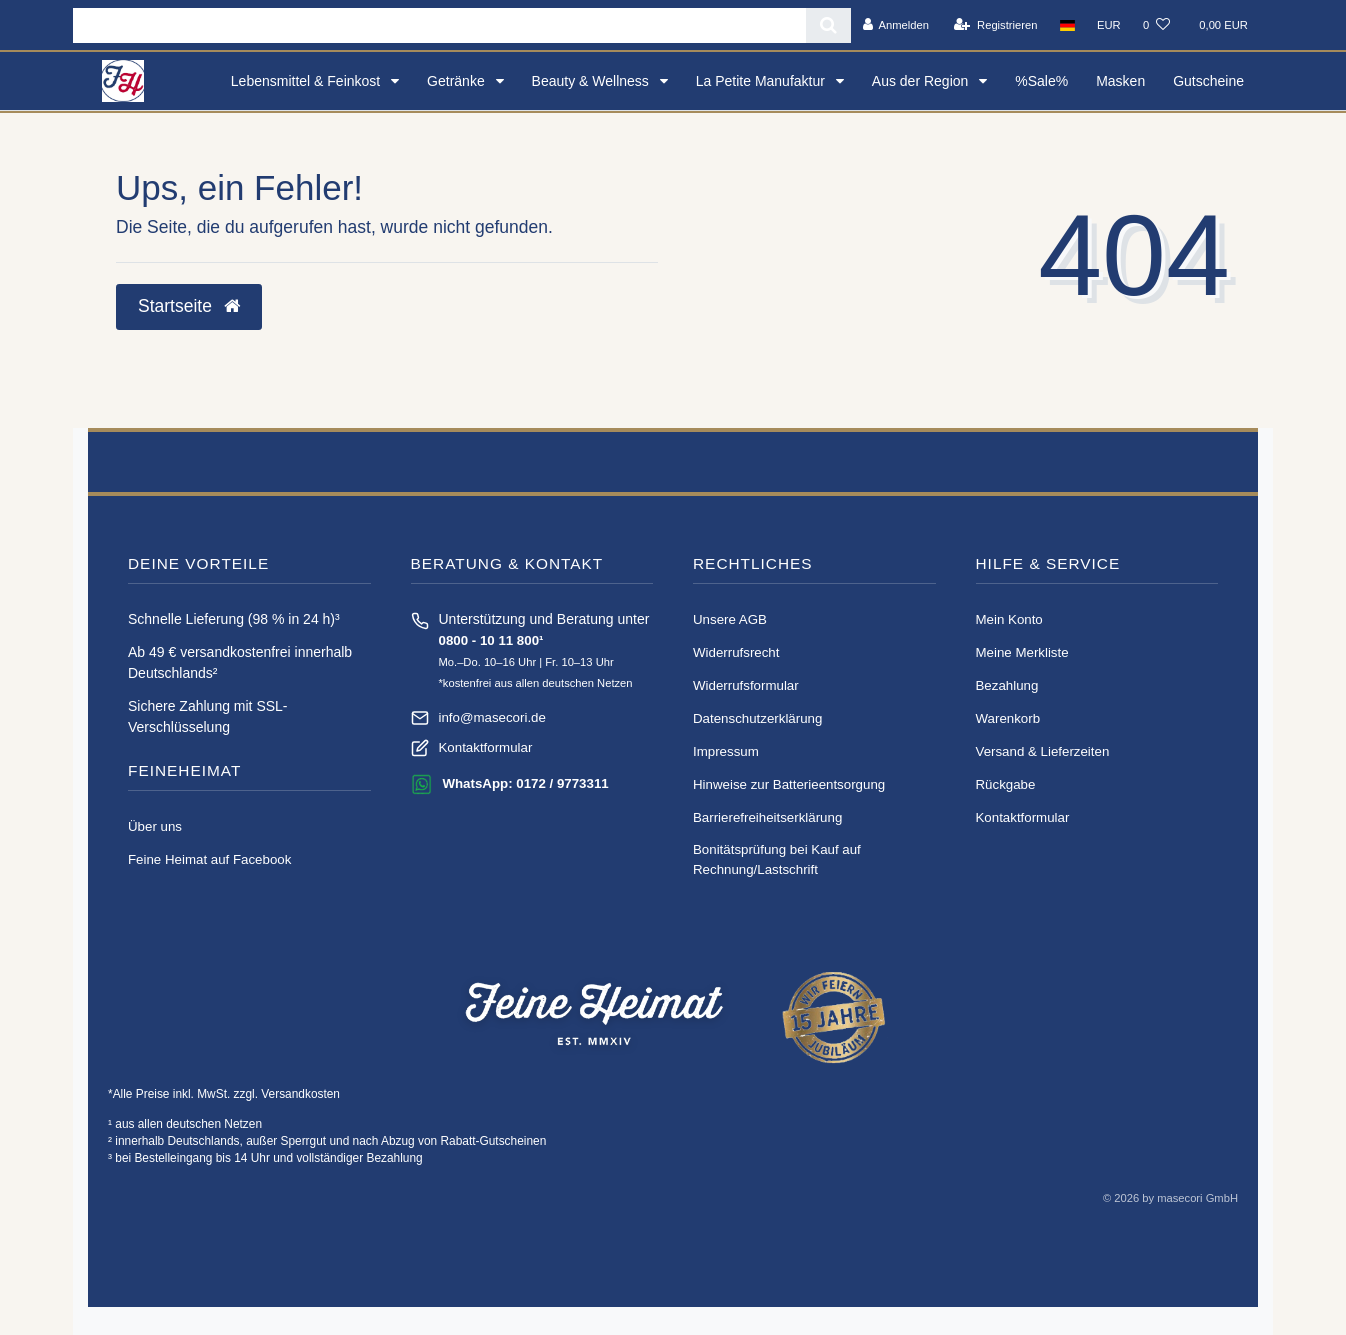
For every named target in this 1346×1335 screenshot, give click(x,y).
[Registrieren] (995, 25)
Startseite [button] (189, 306)
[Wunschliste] (1156, 25)
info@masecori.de (492, 717)
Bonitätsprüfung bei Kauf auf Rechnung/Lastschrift (777, 859)
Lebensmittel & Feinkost (307, 81)
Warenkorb (1008, 718)
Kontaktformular (486, 747)
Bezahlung (1007, 685)
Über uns (155, 826)
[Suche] (828, 25)
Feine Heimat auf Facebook (209, 859)
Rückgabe (1006, 784)
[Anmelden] (895, 25)
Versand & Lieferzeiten (1043, 751)
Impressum (726, 751)
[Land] (1067, 25)
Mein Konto (1009, 619)
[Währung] (1109, 25)
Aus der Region (922, 81)
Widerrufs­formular (746, 685)
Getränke (457, 81)
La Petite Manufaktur (762, 81)
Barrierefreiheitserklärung (767, 817)
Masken (1120, 81)
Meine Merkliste (1022, 652)
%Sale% (1041, 81)
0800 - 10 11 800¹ (491, 640)
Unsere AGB (730, 619)
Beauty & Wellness (592, 81)
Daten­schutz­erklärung (757, 718)
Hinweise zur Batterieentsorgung (789, 784)
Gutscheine (1208, 81)
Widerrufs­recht (736, 652)
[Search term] (439, 25)
